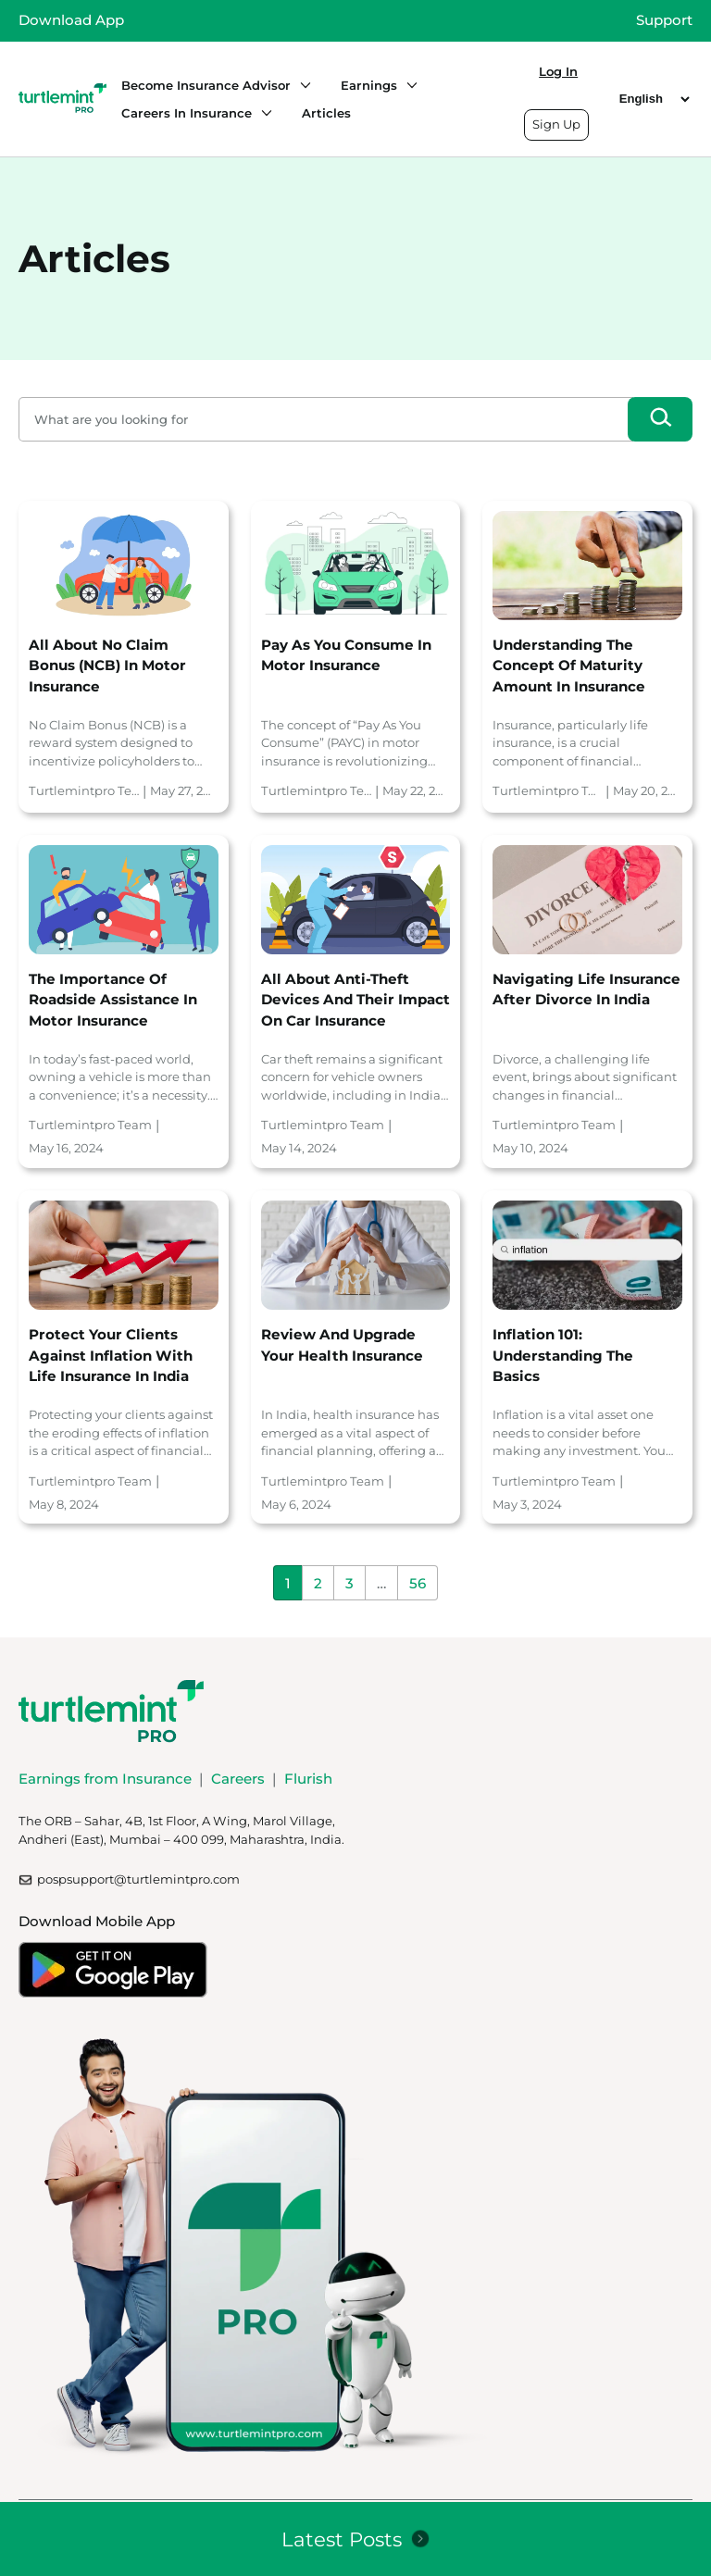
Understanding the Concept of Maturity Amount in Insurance (569, 665)
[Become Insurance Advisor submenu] (301, 85)
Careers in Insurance (186, 113)
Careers (238, 1778)
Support (664, 20)
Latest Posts (341, 2539)
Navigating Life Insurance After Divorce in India (586, 989)
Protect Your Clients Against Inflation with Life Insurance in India (111, 1355)
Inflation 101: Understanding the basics (563, 1355)
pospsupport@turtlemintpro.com (138, 1879)
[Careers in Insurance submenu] (262, 113)
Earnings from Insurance (105, 1778)
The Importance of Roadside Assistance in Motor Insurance (113, 999)
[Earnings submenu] (407, 85)
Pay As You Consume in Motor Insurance (346, 655)
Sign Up (556, 124)
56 (417, 1583)
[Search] (660, 419)
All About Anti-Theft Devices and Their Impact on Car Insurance (355, 999)
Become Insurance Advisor (206, 85)
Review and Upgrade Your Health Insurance (342, 1344)
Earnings (369, 85)
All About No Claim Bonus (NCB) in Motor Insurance (107, 665)
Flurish (308, 1778)
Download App (71, 20)
